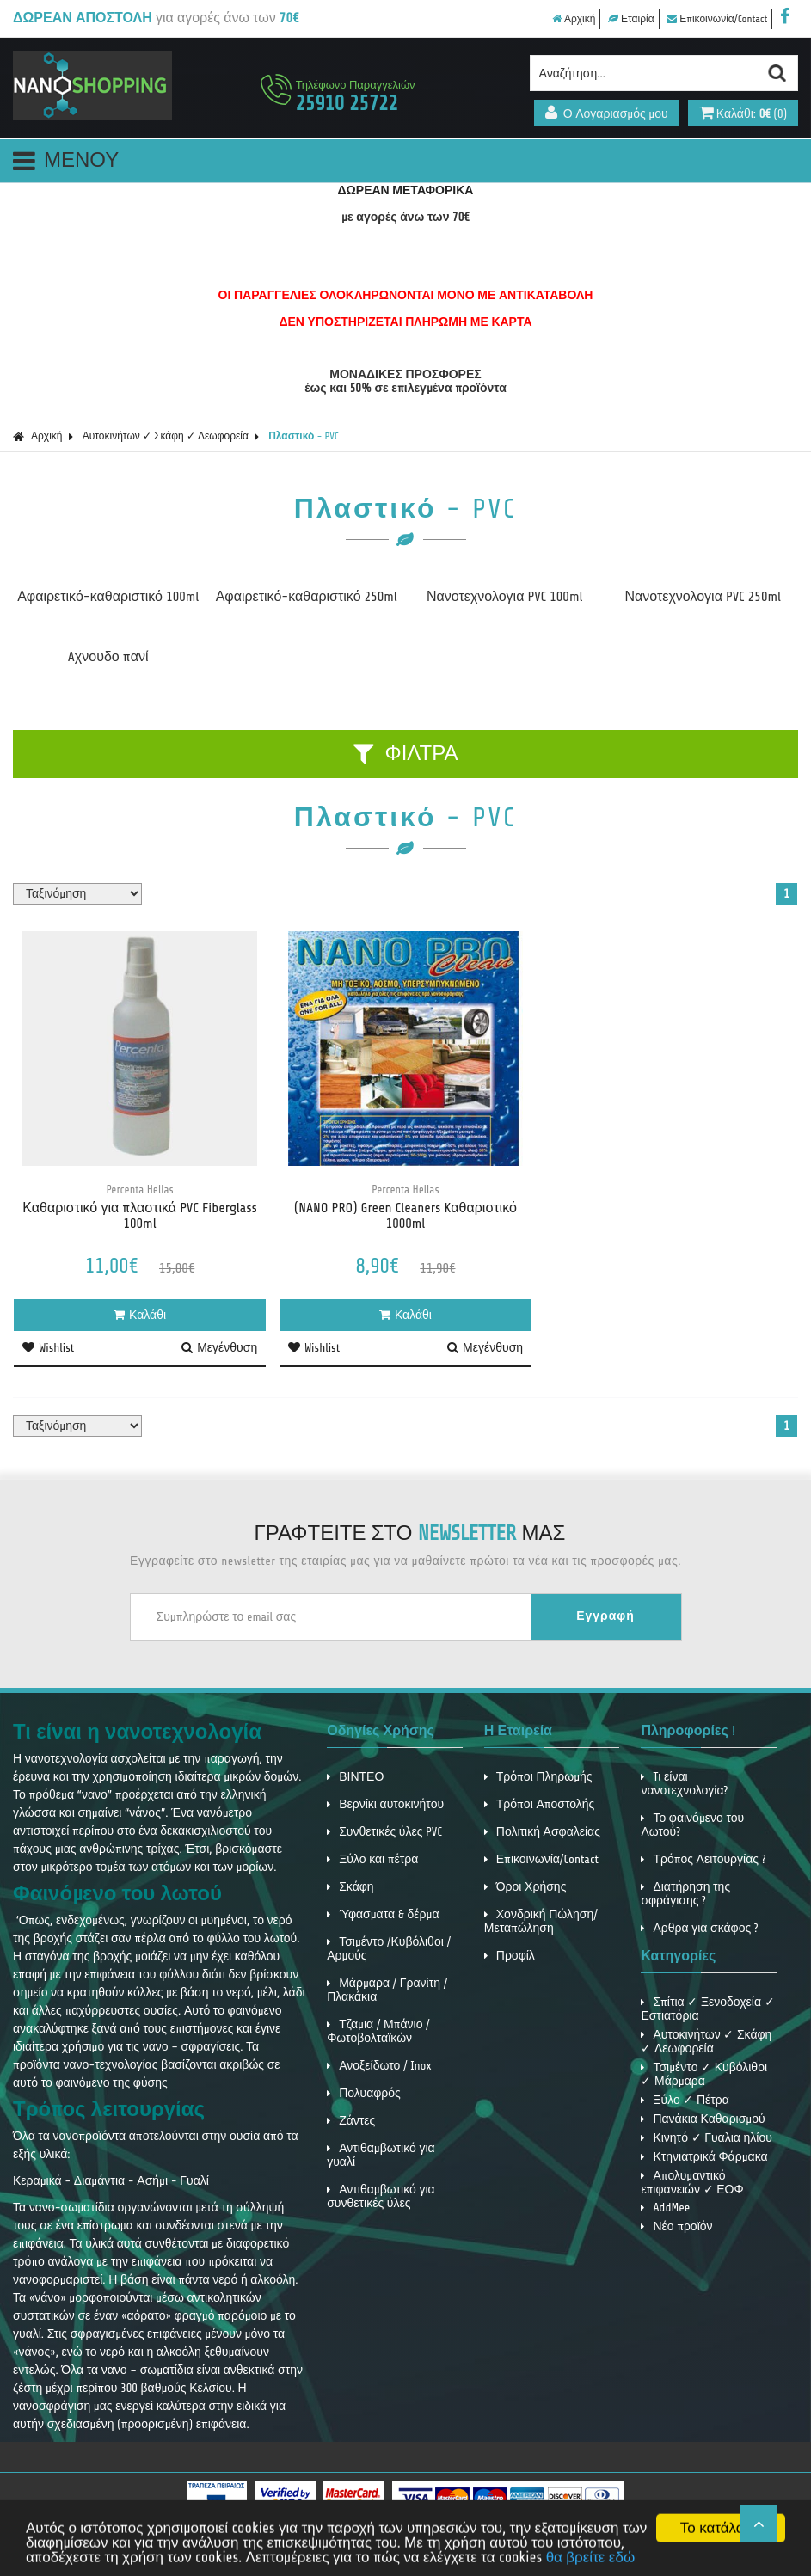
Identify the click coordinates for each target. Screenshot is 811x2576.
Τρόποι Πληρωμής (538, 1776)
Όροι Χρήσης (525, 1886)
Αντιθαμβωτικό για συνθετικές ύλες (380, 2196)
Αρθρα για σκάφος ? (699, 1928)
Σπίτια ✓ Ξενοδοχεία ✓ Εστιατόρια (707, 2009)
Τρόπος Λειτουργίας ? (703, 1859)
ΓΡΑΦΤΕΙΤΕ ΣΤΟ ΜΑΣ (410, 1533)
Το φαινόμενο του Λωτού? (692, 1825)
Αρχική (573, 19)
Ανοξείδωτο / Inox (379, 2065)
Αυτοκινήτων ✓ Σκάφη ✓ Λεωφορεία (166, 436)
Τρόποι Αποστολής (539, 1804)
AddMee (665, 2207)
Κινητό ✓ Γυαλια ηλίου (706, 2137)
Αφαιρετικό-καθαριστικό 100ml (108, 596)
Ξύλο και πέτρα (372, 1859)
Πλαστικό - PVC (303, 436)
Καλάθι (140, 1315)
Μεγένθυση (219, 1347)
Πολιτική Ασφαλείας (542, 1831)
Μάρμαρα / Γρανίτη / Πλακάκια (387, 1990)
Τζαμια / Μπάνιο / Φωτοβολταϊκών (378, 2031)
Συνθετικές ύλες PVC (384, 1831)
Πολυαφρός (364, 2093)
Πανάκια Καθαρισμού (703, 2119)
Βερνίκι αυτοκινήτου (385, 1804)
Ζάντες (351, 2120)
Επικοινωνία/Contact (717, 19)
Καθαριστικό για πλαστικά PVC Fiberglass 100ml (139, 1215)
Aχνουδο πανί (108, 657)
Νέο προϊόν (676, 2226)
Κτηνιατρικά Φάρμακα (704, 2156)
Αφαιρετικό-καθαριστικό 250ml (306, 596)
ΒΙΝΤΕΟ (355, 1776)
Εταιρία (631, 19)
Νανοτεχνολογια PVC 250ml (703, 596)
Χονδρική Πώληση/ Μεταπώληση (541, 1921)
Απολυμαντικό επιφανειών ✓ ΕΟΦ (692, 2182)
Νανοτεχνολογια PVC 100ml (504, 596)
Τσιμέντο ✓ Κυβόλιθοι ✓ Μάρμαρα (704, 2074)
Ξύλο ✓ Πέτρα (685, 2100)
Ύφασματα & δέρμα (383, 1914)
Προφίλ (509, 1955)
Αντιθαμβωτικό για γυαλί (380, 2155)
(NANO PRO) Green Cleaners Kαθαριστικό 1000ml (405, 1215)
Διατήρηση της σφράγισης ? (685, 1893)
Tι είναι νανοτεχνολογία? (684, 1783)
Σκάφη (350, 1886)
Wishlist (48, 1347)
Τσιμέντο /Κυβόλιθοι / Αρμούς (389, 1948)
